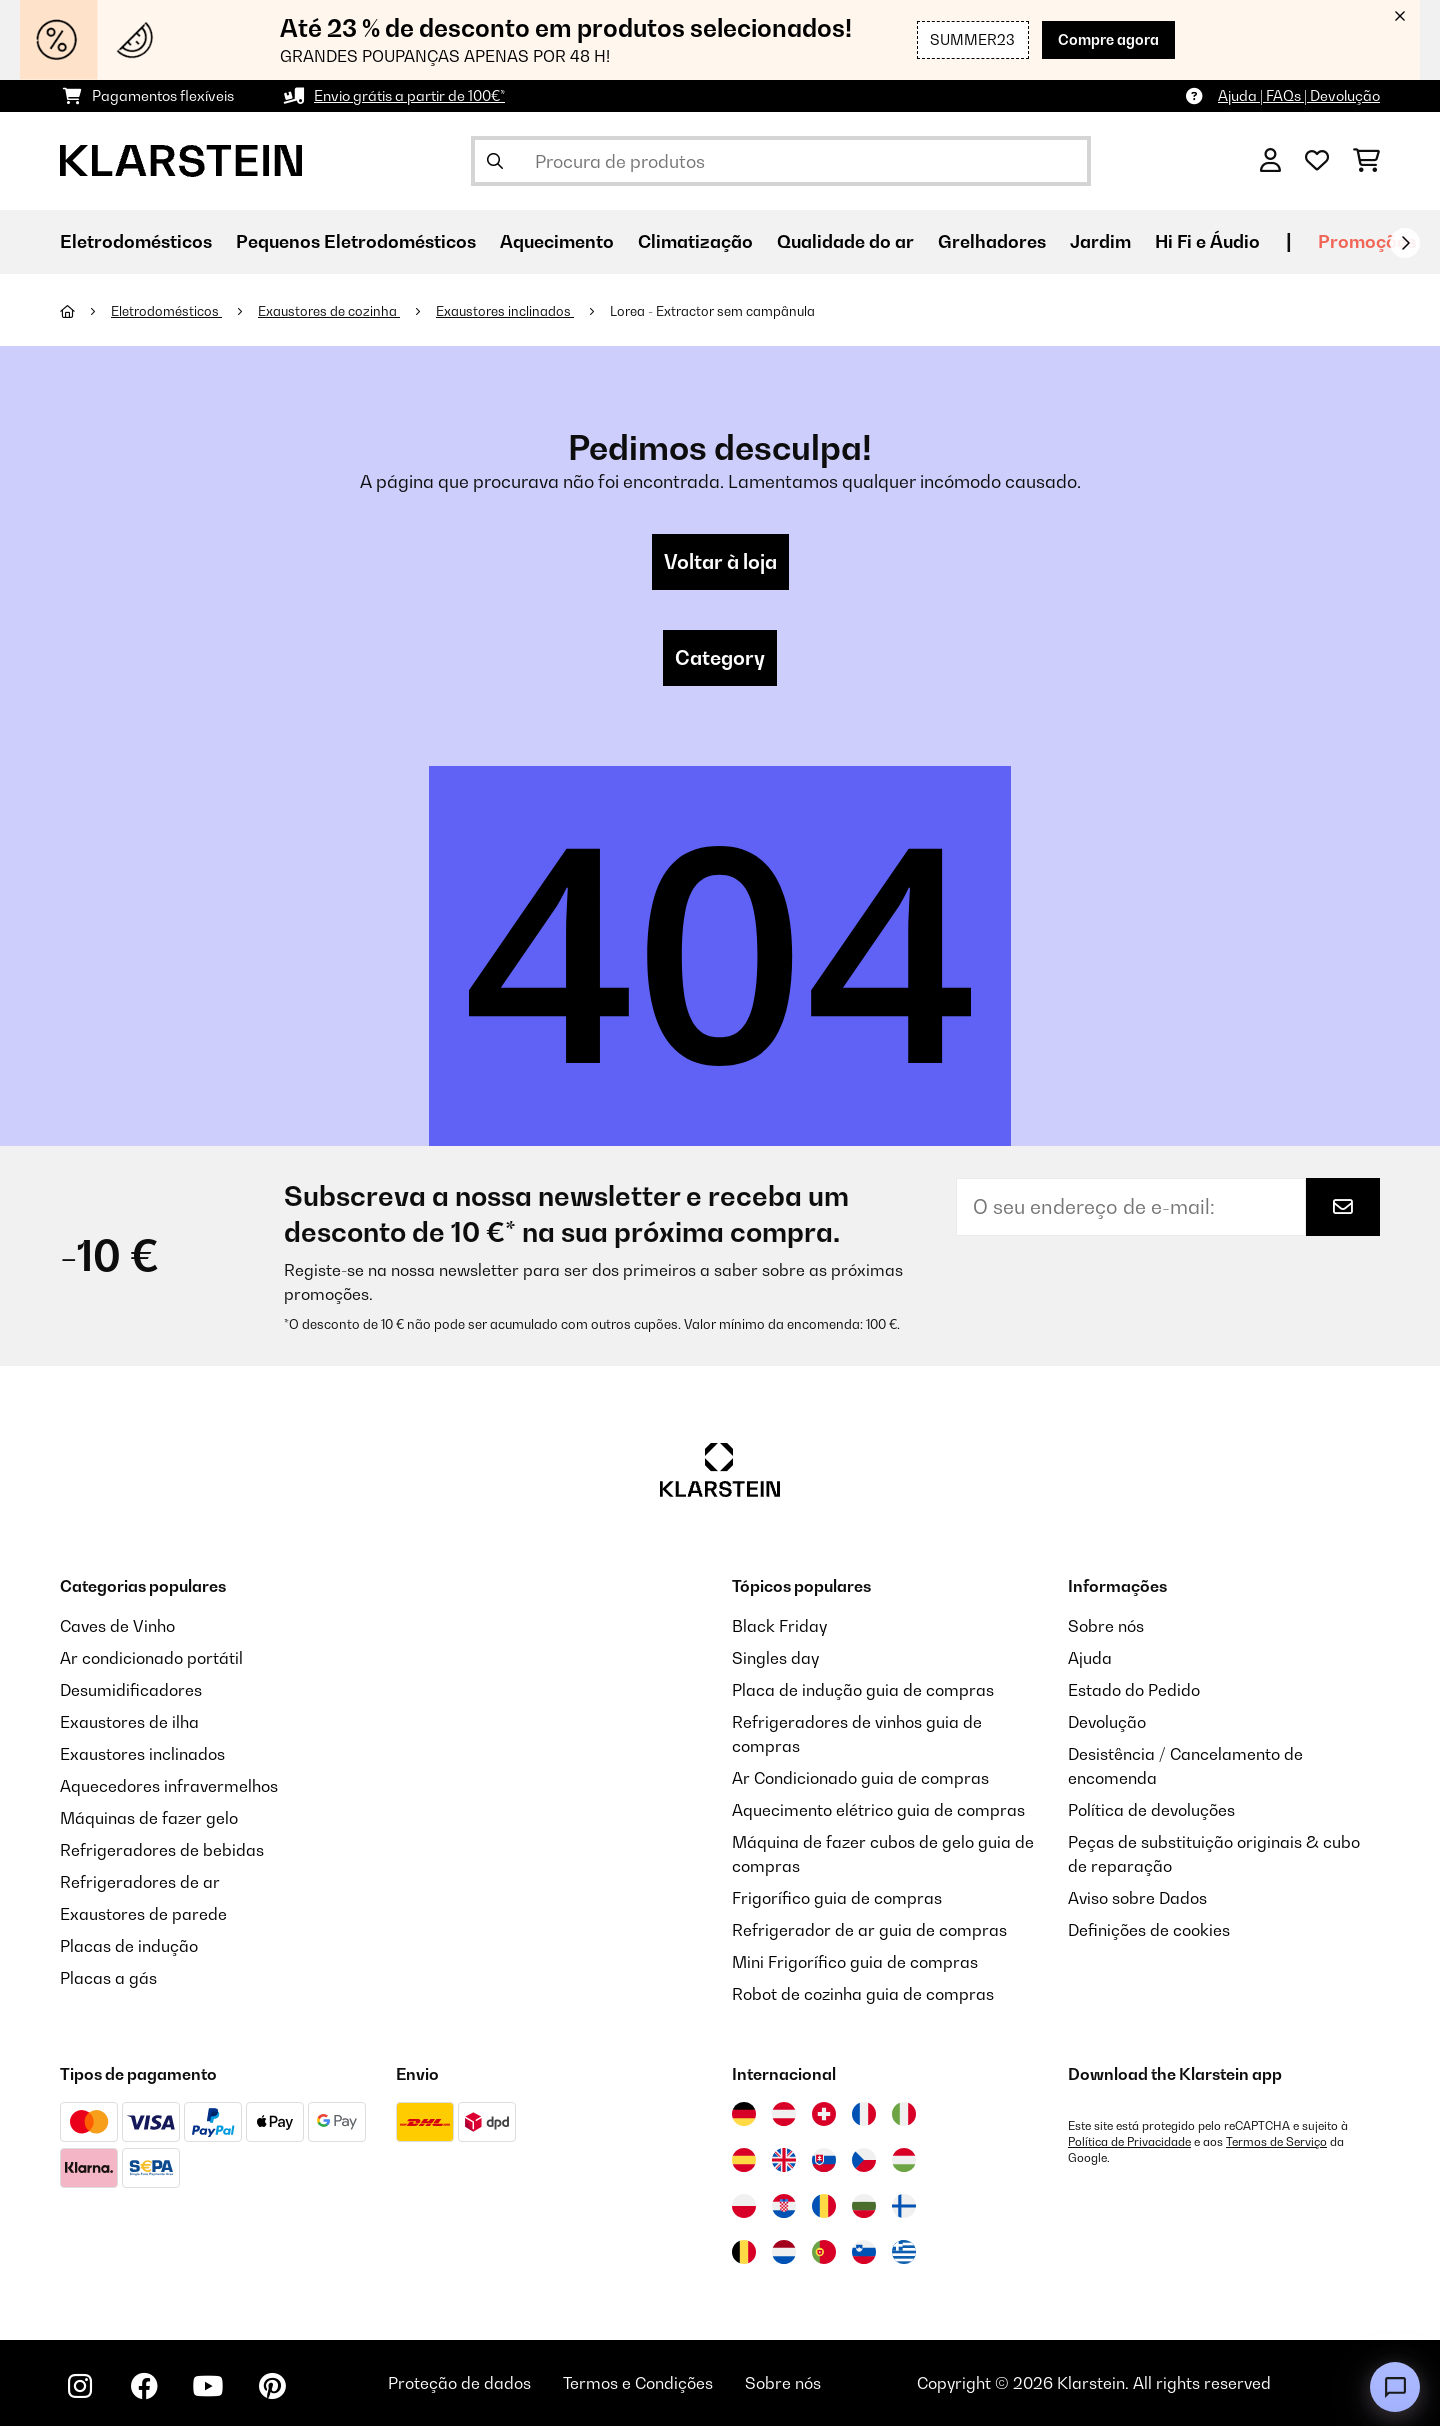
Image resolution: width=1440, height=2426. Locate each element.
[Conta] (1270, 161)
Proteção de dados (459, 2383)
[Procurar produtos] (781, 161)
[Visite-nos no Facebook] (144, 2386)
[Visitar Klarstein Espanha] (744, 2160)
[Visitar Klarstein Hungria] (904, 2160)
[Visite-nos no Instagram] (80, 2386)
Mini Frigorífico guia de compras (855, 1962)
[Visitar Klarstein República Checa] (864, 2160)
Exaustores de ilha (129, 1722)
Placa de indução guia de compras (863, 1690)
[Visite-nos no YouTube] (208, 2386)
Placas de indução (129, 1946)
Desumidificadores (131, 1690)
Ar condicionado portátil (151, 1658)
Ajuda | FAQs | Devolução (1299, 95)
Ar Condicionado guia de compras (860, 1778)
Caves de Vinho (117, 1626)
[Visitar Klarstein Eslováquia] (824, 2160)
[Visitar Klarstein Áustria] (784, 2114)
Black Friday (779, 1626)
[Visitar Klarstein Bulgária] (864, 2206)
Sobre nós (1106, 1626)
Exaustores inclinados (505, 311)
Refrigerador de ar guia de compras (869, 1930)
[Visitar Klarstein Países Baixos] (784, 2252)
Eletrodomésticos (166, 311)
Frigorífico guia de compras (837, 1898)
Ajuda (1090, 1658)
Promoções (1367, 241)
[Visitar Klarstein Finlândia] (904, 2206)
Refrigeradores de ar (140, 1882)
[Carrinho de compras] (1366, 161)
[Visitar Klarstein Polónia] (744, 2206)
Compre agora (1108, 39)
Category (720, 658)
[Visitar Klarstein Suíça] (824, 2114)
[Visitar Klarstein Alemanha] (744, 2114)
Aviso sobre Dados (1137, 1898)
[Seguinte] (1405, 243)
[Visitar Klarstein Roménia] (824, 2206)
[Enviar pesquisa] (495, 161)
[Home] (85, 311)
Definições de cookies (1149, 1930)
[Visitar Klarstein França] (864, 2114)
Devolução (1107, 1722)
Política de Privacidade (1129, 2142)
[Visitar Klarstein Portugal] (824, 2252)
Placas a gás (108, 1978)
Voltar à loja (720, 562)
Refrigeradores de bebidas (162, 1850)
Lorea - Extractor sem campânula (712, 311)
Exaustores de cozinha (329, 311)
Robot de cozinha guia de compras (863, 1994)
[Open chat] (1395, 2387)
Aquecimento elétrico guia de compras (878, 1810)
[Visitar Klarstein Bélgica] (744, 2252)
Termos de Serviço (1276, 2142)
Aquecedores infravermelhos (169, 1786)
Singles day (775, 1658)
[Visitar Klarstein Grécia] (904, 2253)
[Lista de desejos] (1317, 161)
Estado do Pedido (1134, 1690)
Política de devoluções (1151, 1810)
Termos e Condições (638, 2383)
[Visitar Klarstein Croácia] (784, 2206)
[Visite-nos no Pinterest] (272, 2386)
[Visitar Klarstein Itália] (904, 2114)
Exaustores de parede (143, 1914)
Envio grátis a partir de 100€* (409, 95)
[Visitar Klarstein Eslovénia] (864, 2252)
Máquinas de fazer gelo (149, 1818)
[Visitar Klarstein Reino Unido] (784, 2160)
